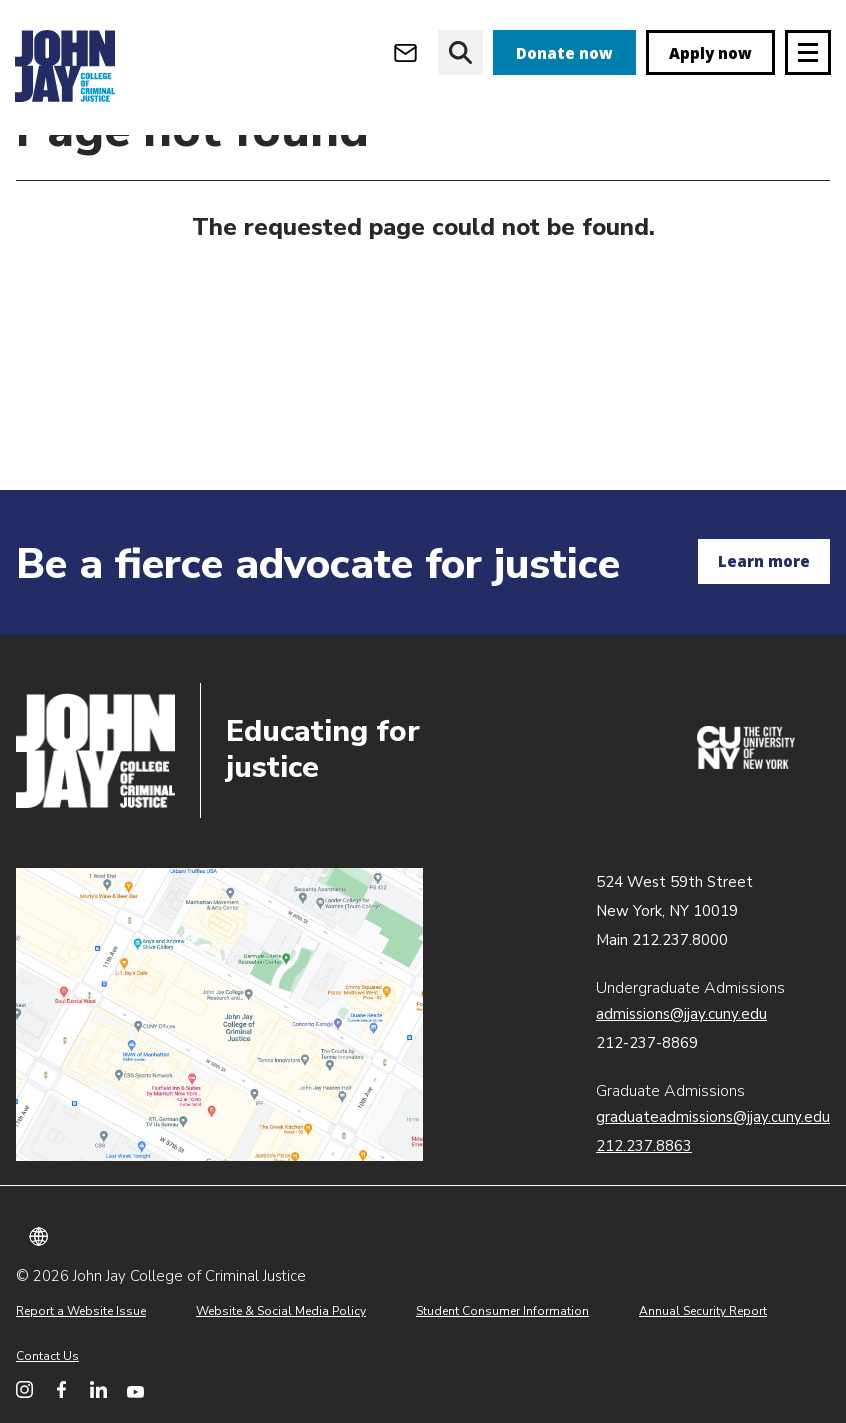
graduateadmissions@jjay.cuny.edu (713, 1117)
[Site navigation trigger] (808, 52)
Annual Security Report (703, 1311)
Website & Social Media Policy (281, 1311)
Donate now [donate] (564, 53)
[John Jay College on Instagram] (24, 1389)
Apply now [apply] (710, 53)
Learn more (764, 561)
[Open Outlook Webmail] (405, 52)
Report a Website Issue (81, 1311)
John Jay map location (219, 1015)
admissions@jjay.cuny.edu (681, 1014)
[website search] (460, 52)
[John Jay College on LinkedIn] (98, 1389)
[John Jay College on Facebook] (61, 1389)
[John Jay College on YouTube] (135, 1389)
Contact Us (47, 1356)
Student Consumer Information (502, 1311)
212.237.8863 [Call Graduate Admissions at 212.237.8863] (644, 1146)
